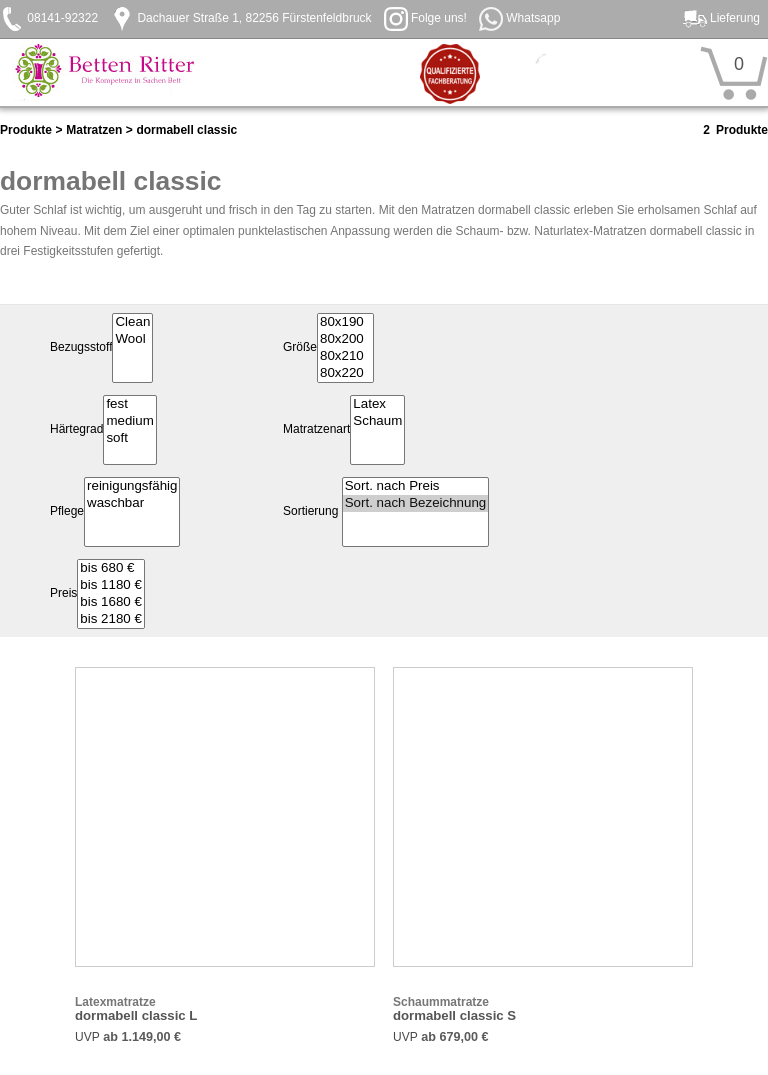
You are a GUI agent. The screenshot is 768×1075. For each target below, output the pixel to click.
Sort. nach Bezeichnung (416, 503)
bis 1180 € (111, 585)
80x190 (345, 322)
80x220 (345, 373)
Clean (132, 322)
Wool (132, 339)
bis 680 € (111, 568)
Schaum (377, 421)
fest (129, 404)
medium (129, 421)
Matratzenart (316, 430)
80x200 (345, 339)
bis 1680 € (111, 602)
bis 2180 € (111, 619)
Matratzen (94, 130)
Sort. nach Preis (416, 486)
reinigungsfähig (132, 486)
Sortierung (310, 512)
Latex (377, 404)
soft (129, 438)
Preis (63, 594)
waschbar (132, 503)
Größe (300, 348)
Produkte (26, 130)
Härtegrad (76, 430)
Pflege (67, 512)
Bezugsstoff (81, 348)
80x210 (345, 356)
